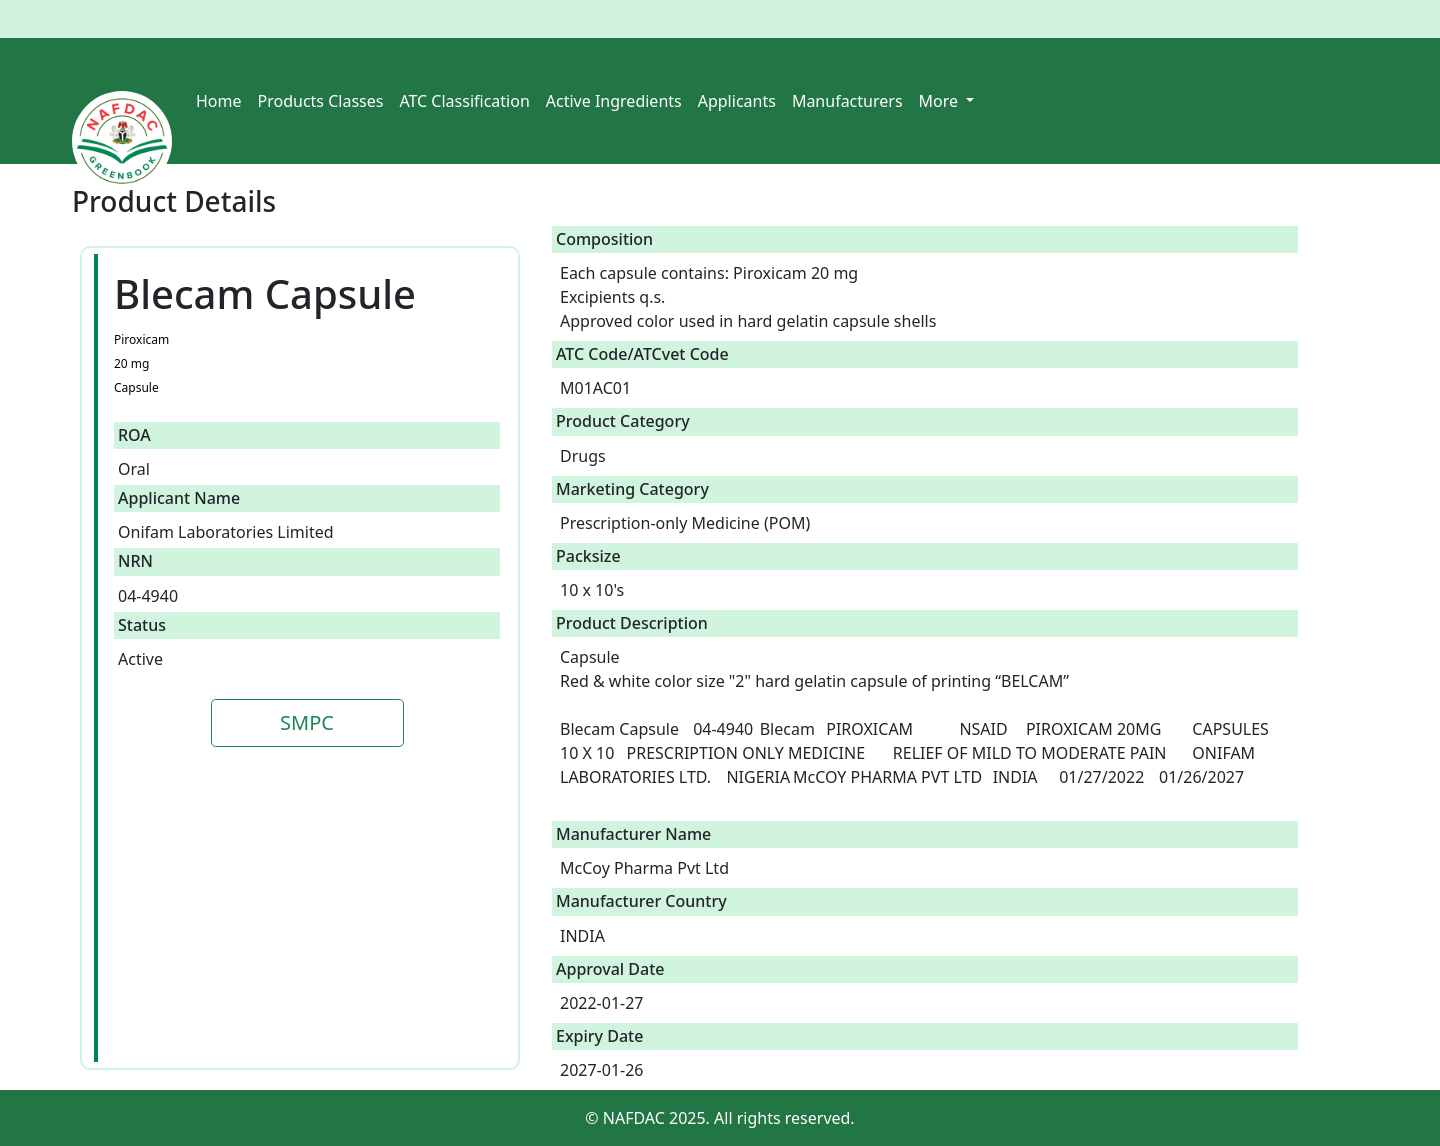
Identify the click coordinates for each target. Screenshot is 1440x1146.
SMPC (307, 722)
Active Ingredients (614, 101)
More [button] (941, 101)
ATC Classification (464, 101)
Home (219, 101)
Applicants (737, 101)
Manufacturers (847, 101)
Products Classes (321, 101)
